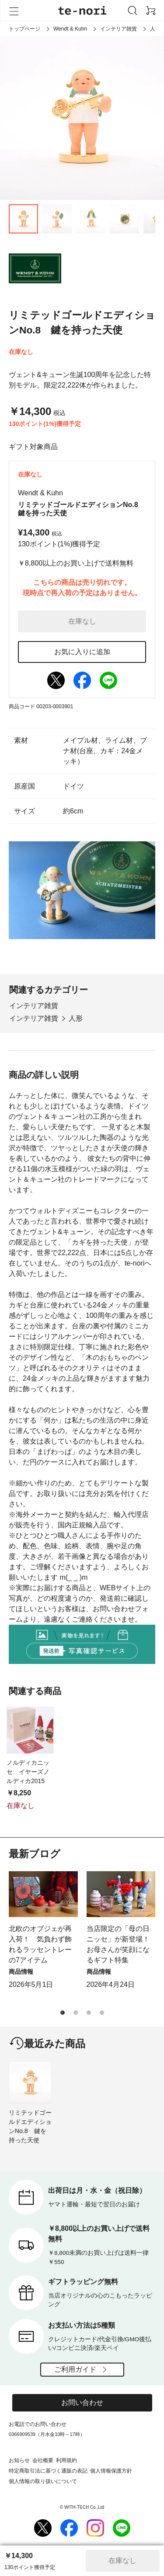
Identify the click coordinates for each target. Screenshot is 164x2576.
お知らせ (19, 2460)
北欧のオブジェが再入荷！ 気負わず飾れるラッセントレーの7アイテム (40, 1944)
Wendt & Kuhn (70, 29)
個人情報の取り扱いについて (43, 2481)
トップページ (24, 29)
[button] (62, 2012)
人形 (76, 1018)
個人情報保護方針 (111, 2470)
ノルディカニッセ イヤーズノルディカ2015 (28, 1771)
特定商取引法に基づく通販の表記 (48, 2470)
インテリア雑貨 (118, 29)
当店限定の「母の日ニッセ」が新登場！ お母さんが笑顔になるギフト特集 (121, 1944)
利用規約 (66, 2460)
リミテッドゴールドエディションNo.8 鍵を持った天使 (30, 2126)
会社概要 (42, 2460)
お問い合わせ (82, 2402)
